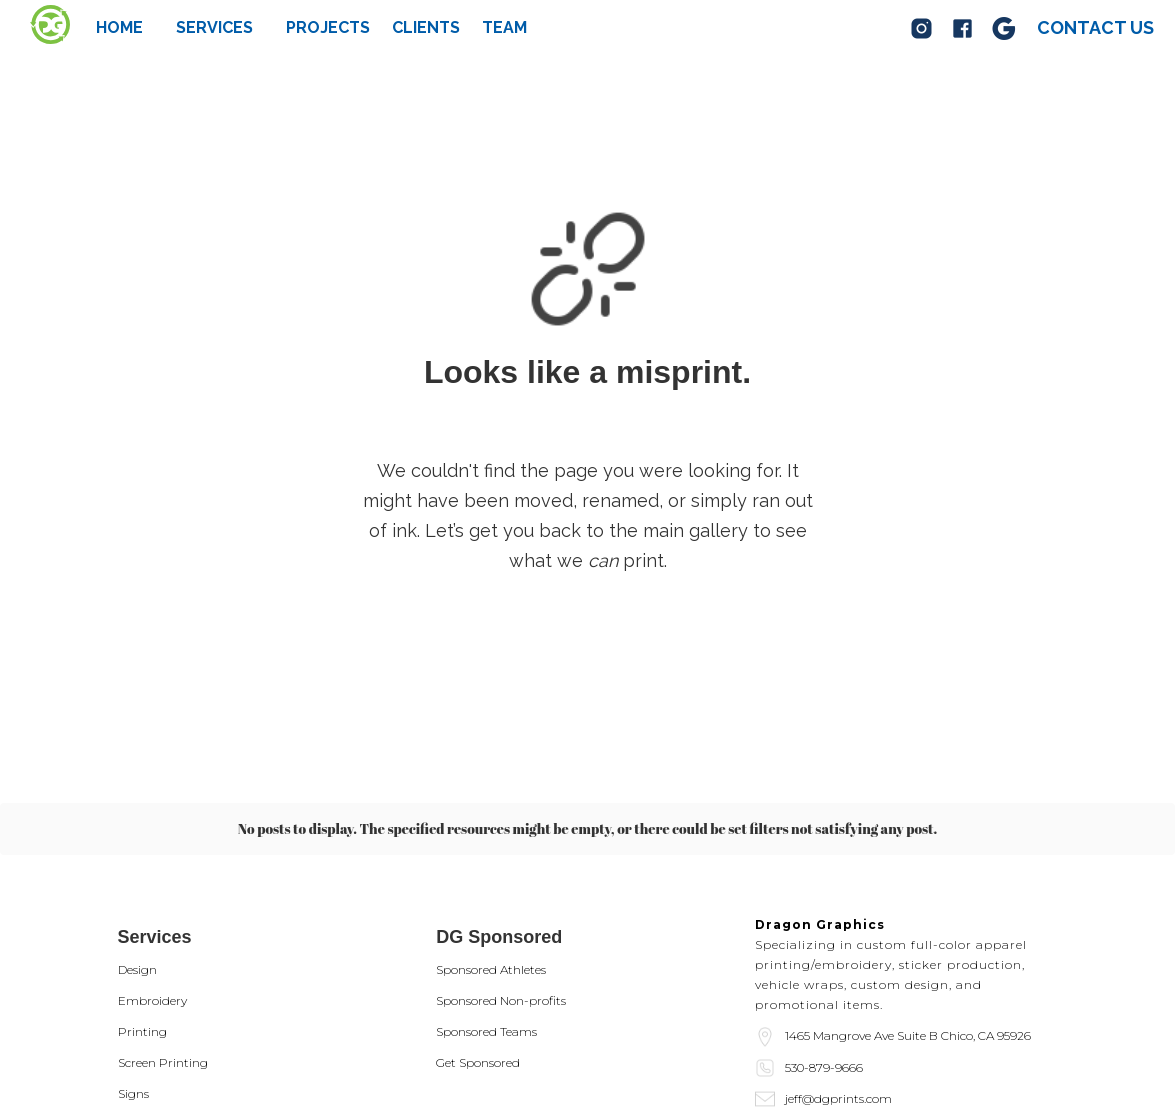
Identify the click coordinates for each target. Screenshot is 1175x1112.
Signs (133, 1093)
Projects (328, 28)
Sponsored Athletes (491, 969)
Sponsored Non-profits (501, 1000)
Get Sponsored (478, 1062)
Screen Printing (163, 1062)
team (504, 28)
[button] (214, 28)
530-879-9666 (824, 1067)
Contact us (1095, 27)
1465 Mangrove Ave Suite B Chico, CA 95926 (908, 1035)
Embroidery (152, 1000)
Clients (426, 28)
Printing (142, 1031)
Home (119, 28)
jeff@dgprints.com (838, 1098)
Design (137, 969)
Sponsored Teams (486, 1031)
